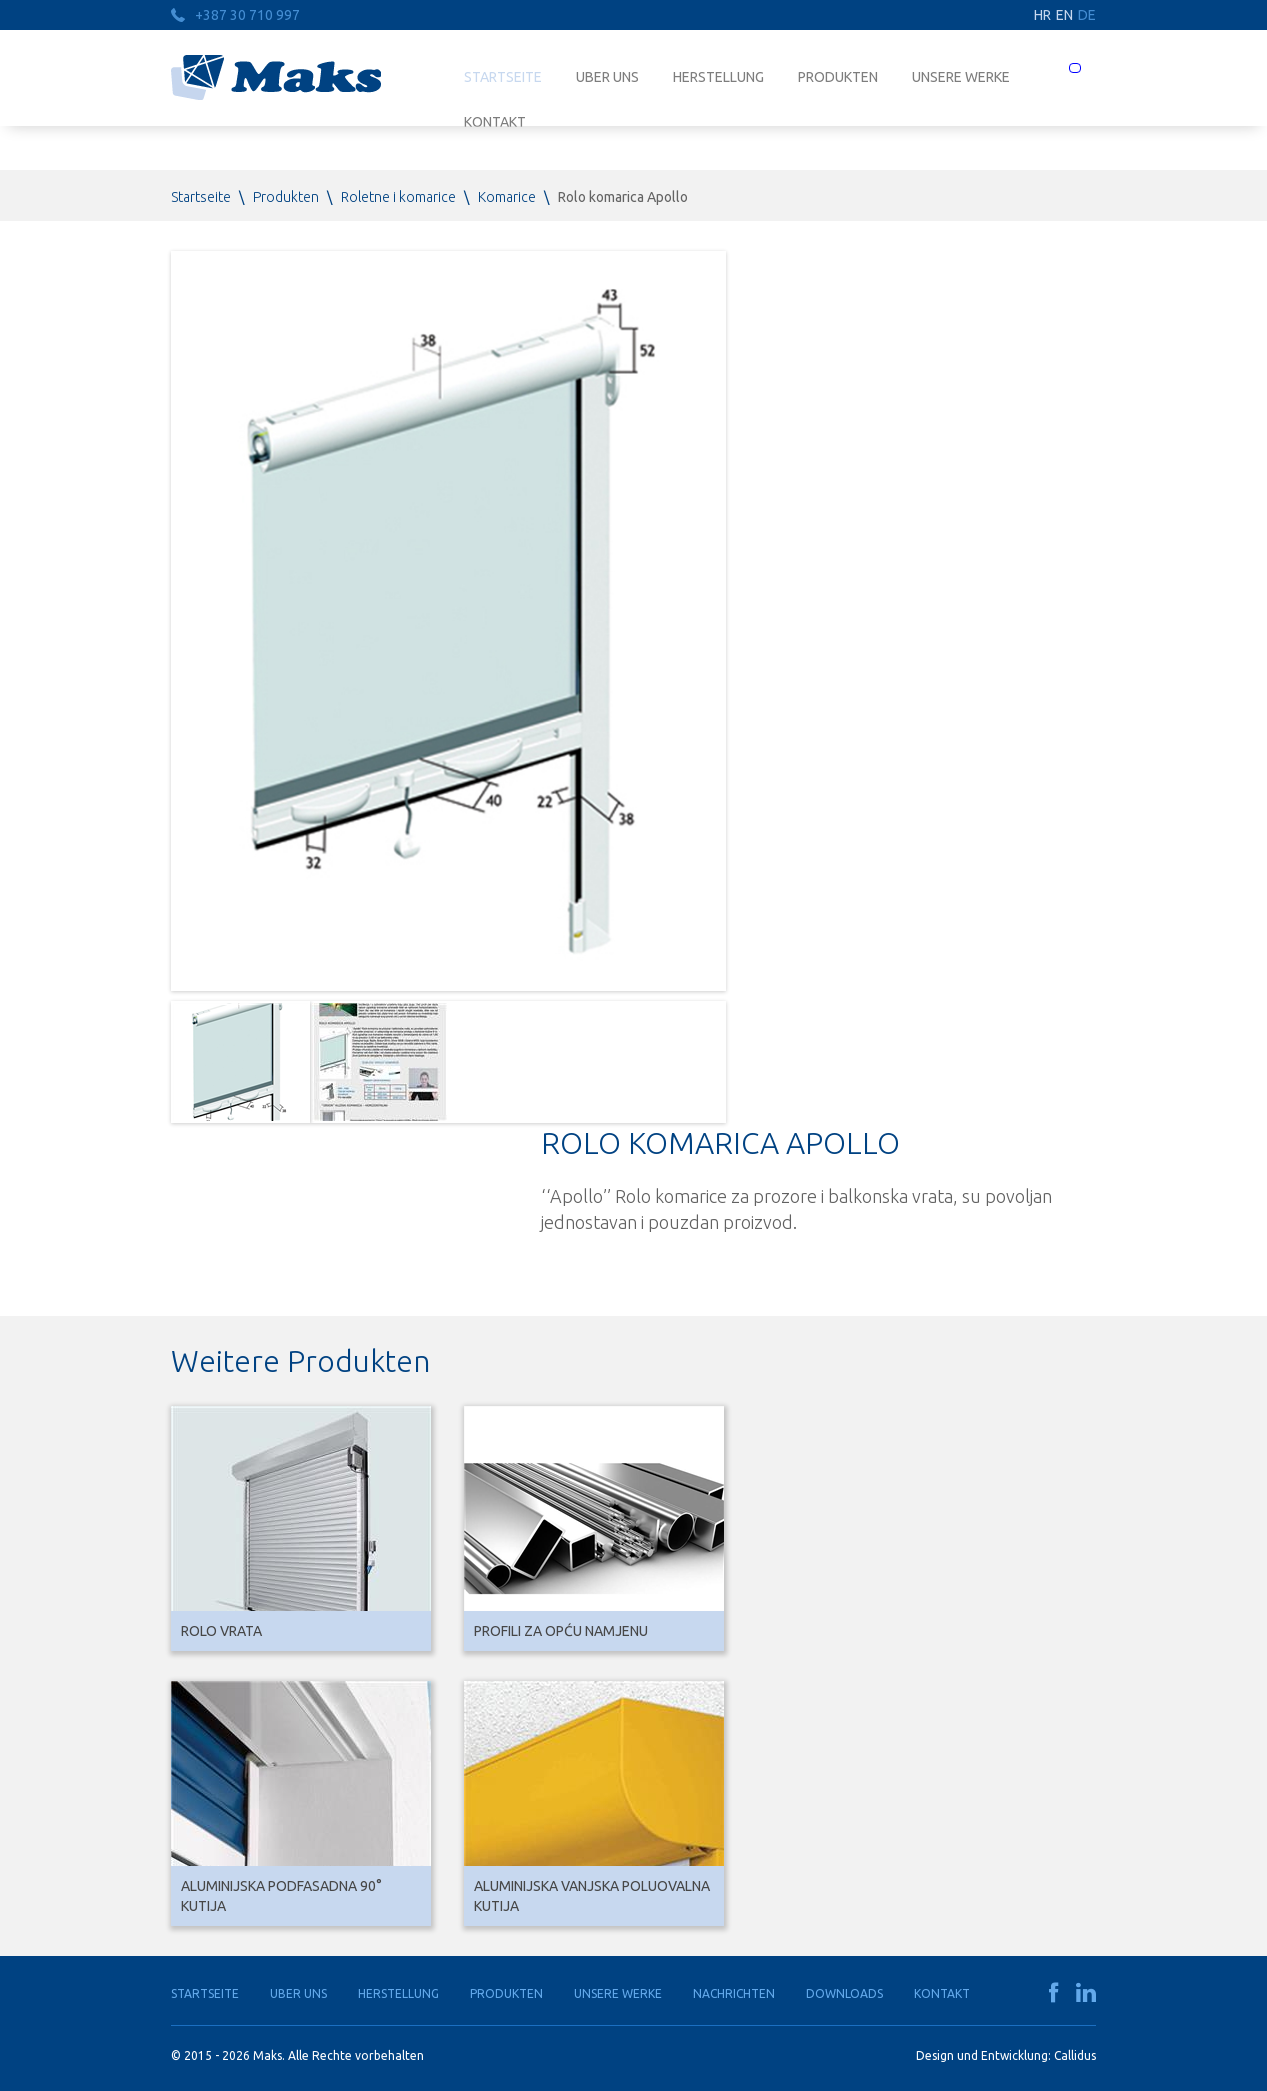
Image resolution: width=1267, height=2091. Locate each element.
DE (1087, 15)
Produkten (838, 77)
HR (1042, 15)
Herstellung (718, 77)
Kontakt (942, 1993)
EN (1064, 15)
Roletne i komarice (398, 197)
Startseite (503, 77)
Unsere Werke (961, 77)
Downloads (844, 1993)
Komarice (507, 197)
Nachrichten (734, 1993)
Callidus (1075, 2055)
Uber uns (607, 77)
